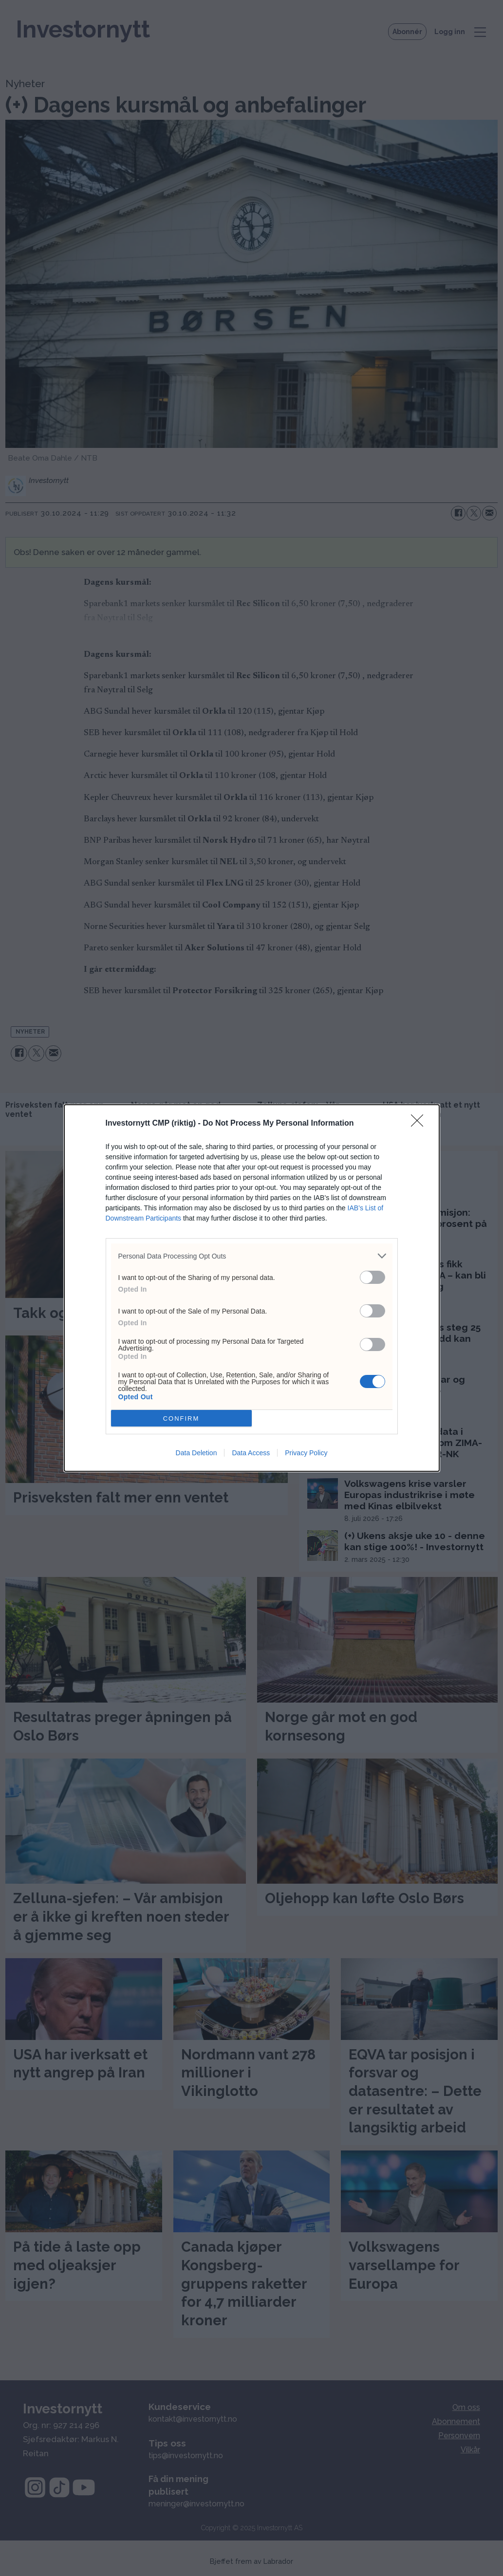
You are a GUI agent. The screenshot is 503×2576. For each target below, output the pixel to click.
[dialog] (251, 1288)
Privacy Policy (306, 1453)
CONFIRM (181, 1418)
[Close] (420, 1123)
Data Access (251, 1453)
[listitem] (251, 1256)
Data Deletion (196, 1453)
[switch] (372, 1277)
